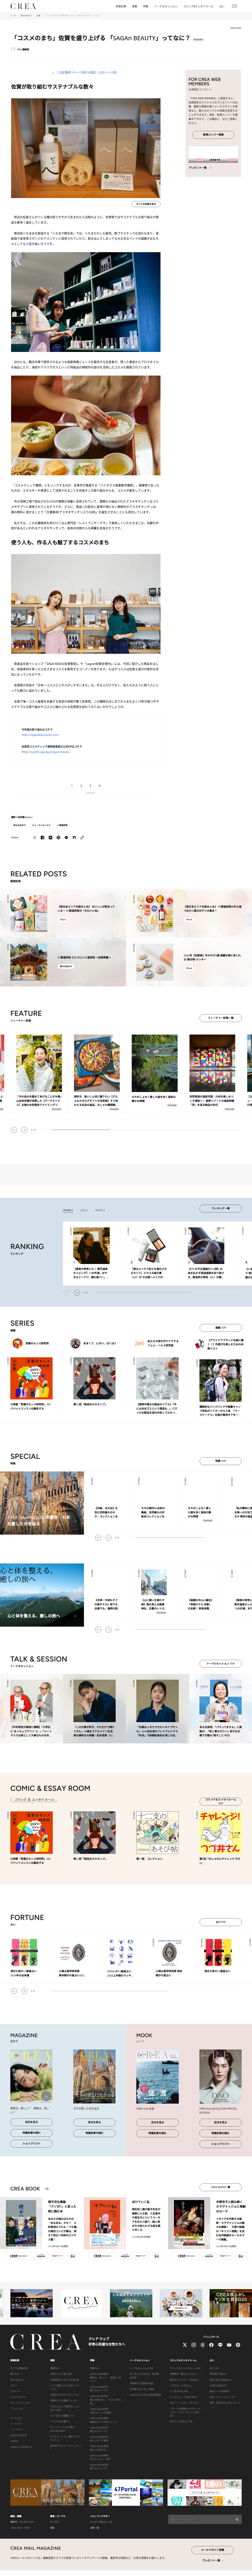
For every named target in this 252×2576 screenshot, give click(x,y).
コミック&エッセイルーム (198, 6)
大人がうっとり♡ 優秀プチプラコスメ (65, 2438)
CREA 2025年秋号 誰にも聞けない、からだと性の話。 (105, 2400)
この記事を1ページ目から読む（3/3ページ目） (87, 72)
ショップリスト (32, 2143)
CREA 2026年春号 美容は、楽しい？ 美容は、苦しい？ (105, 2377)
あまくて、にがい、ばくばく (184, 2403)
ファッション (17, 2409)
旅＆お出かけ (19, 825)
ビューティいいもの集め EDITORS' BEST (62, 2429)
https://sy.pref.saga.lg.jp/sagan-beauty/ (45, 752)
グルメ (13, 2385)
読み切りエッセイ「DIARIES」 (185, 2380)
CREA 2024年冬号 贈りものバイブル (99, 2467)
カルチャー (15, 2391)
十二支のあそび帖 (178, 2391)
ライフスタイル (18, 2397)
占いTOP (221, 1922)
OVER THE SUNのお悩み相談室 (145, 2395)
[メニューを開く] (234, 6)
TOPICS (14, 2441)
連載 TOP (220, 1327)
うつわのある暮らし (60, 2421)
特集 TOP (220, 1461)
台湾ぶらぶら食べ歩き (61, 2374)
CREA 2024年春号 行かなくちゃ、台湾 (100, 2457)
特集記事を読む (32, 2132)
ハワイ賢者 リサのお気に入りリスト (65, 2387)
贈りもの (14, 2374)
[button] (14, 1130)
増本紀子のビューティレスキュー (65, 2448)
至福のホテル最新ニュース (63, 2400)
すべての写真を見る (146, 204)
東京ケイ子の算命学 (219, 2391)
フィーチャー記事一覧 (221, 1018)
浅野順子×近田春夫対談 (141, 2383)
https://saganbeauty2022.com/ (40, 735)
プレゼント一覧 (198, 167)
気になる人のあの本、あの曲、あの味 (145, 2376)
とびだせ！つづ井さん (181, 2385)
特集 (145, 6)
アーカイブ (15, 2424)
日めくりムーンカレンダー (223, 2397)
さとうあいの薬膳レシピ (62, 2416)
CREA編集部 (23, 49)
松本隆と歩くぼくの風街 (142, 2389)
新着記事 (121, 6)
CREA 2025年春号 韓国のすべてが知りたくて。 (104, 2420)
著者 (52, 2528)
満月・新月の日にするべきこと (225, 2403)
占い (222, 6)
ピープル (54, 2522)
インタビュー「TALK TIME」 (184, 2397)
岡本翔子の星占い (218, 2374)
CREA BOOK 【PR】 (20, 2528)
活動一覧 (94, 2528)
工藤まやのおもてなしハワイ (64, 2395)
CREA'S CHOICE (18, 2435)
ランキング (15, 2418)
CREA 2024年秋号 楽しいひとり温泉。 (100, 2439)
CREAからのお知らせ (21, 2447)
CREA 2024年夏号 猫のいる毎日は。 (99, 2448)
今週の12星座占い (218, 2385)
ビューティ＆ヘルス (41, 825)
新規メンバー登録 (213, 134)
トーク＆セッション (165, 6)
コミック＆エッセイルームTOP (220, 1801)
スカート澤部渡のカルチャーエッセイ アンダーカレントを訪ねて (185, 2412)
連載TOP (54, 2368)
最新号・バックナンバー (22, 2522)
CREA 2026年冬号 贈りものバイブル (99, 2389)
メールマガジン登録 (212, 2550)
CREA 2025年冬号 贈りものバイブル (99, 2430)
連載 (134, 6)
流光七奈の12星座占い (221, 2380)
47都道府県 (62, 825)
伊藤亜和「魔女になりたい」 (184, 2374)
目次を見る (31, 2122)
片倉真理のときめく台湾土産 (64, 2380)
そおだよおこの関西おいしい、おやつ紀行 (65, 2408)
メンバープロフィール (101, 2522)
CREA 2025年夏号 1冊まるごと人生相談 (100, 2411)
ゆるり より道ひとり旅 (181, 2421)
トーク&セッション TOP (221, 1663)
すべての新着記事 (19, 2368)
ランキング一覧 (221, 1208)
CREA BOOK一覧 (220, 2187)
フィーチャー (17, 2429)
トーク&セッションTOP (141, 2368)
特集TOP (94, 2368)
